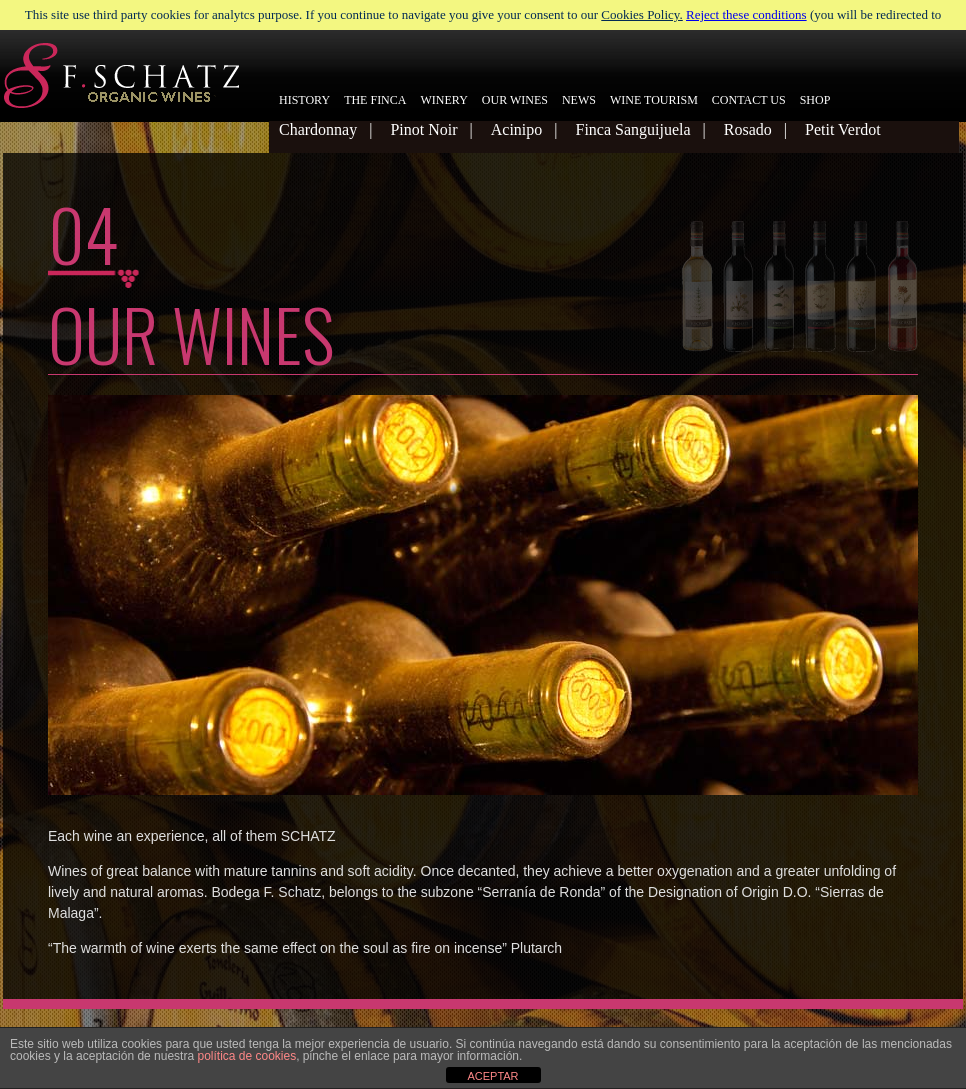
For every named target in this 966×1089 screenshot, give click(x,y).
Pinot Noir (423, 129)
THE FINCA (375, 100)
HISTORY (304, 100)
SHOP (815, 100)
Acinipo (517, 129)
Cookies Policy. (642, 14)
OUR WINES (515, 100)
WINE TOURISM (654, 100)
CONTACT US (749, 100)
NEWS (579, 100)
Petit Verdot (843, 129)
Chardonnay (318, 129)
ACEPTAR (492, 1076)
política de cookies (246, 1056)
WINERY (443, 100)
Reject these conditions (746, 14)
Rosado (748, 129)
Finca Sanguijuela (632, 129)
